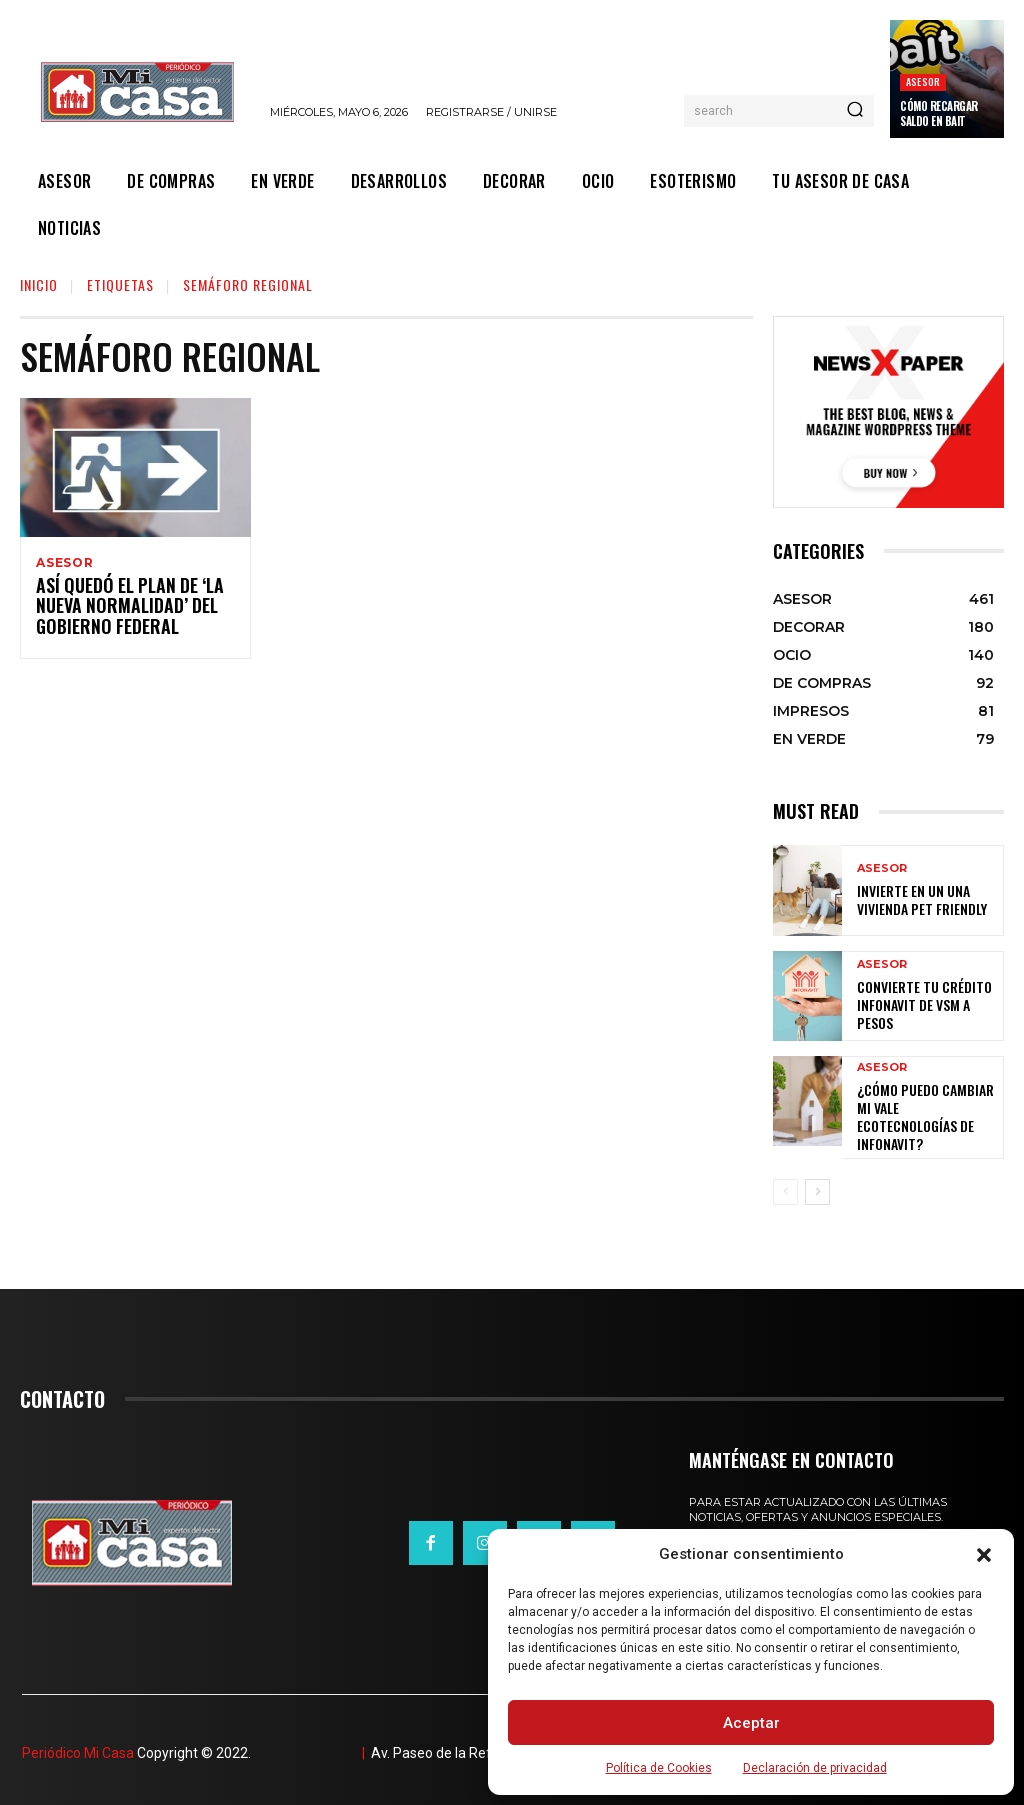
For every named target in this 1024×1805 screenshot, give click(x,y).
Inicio (39, 284)
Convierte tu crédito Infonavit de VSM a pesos (924, 1004)
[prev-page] (785, 1185)
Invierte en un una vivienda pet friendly (913, 899)
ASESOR (923, 81)
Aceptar (751, 1723)
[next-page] (817, 1185)
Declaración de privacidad (815, 1768)
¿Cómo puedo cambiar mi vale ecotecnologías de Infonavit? (923, 1110)
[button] (984, 1555)
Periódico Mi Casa (78, 1746)
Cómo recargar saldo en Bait (939, 113)
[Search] (855, 111)
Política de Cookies (659, 1768)
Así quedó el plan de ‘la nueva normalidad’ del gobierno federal (120, 610)
